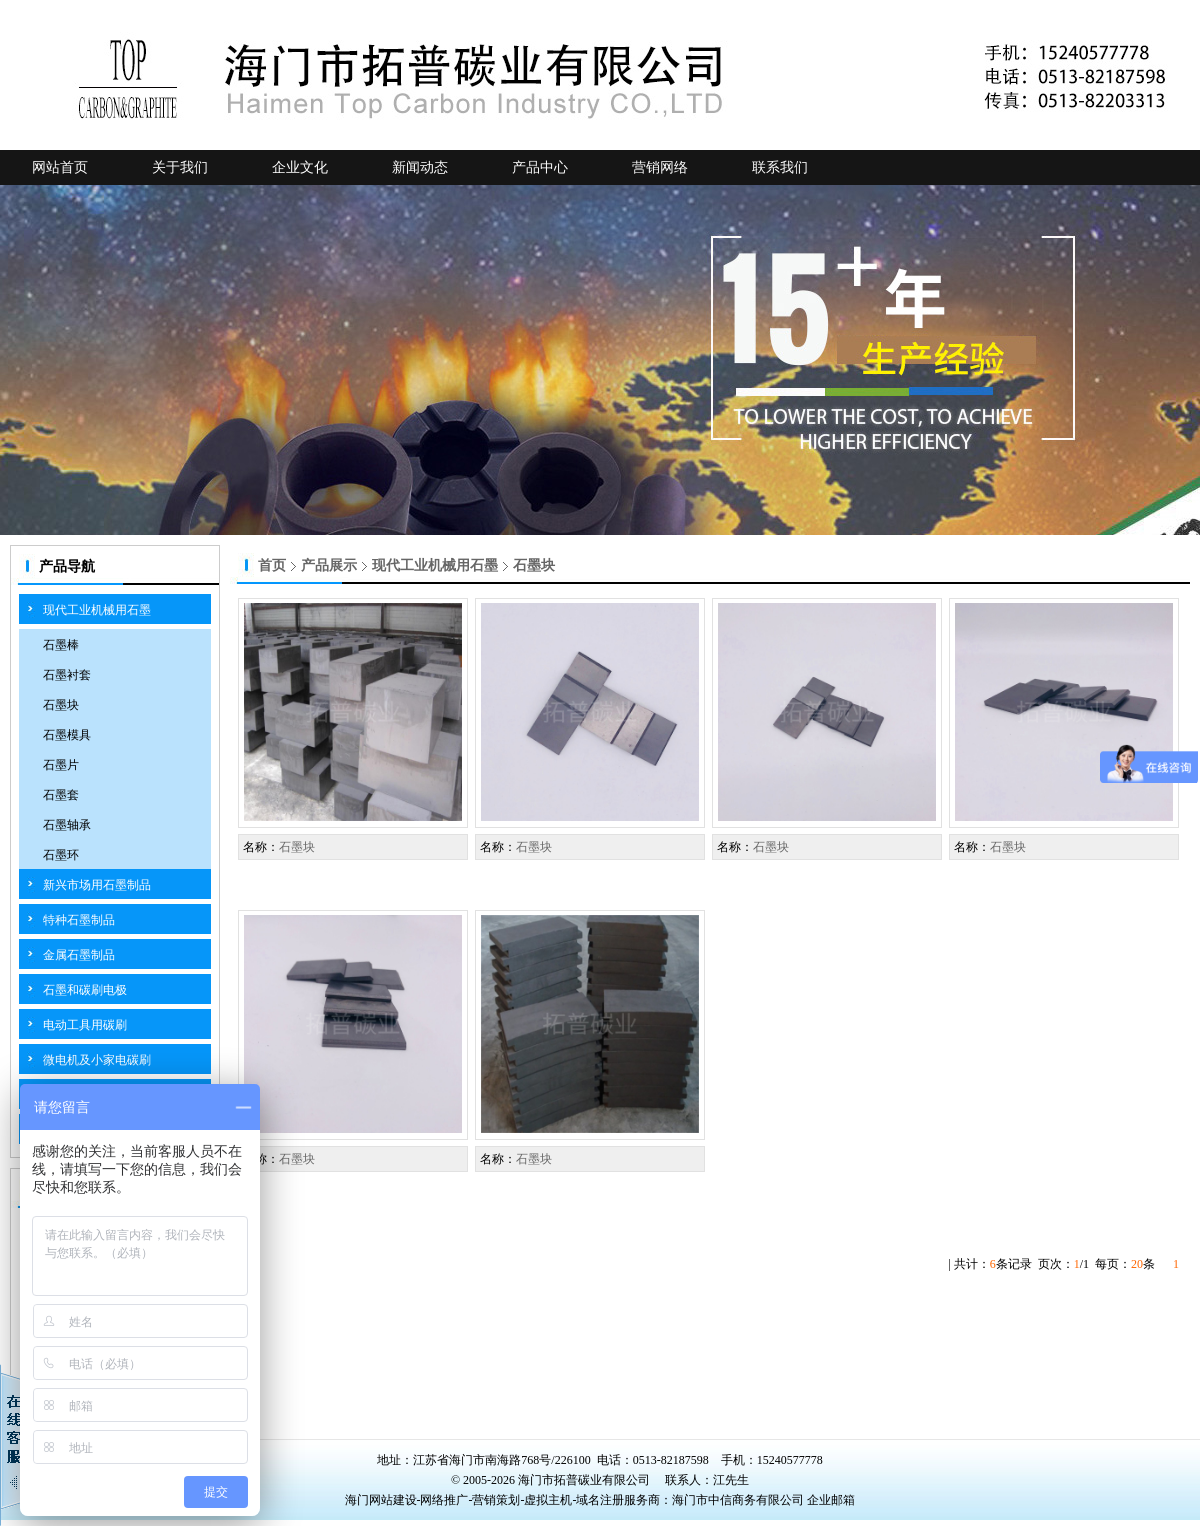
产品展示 (329, 565)
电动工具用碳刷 (85, 1025)
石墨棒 (61, 645)
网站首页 (60, 167)
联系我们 (780, 167)
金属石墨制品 (79, 955)
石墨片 (61, 765)
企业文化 (300, 167)
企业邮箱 (831, 1500)
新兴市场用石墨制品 (97, 885)
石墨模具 (67, 735)
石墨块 (61, 705)
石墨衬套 (67, 675)
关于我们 (180, 167)
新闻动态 (420, 167)
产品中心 (540, 167)
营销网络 (660, 167)
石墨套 (61, 795)
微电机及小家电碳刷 (97, 1060)
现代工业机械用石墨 (97, 610)
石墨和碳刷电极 (85, 990)
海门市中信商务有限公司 (739, 1500)
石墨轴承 (67, 825)
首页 (272, 565)
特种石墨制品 (79, 920)
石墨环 (61, 855)
